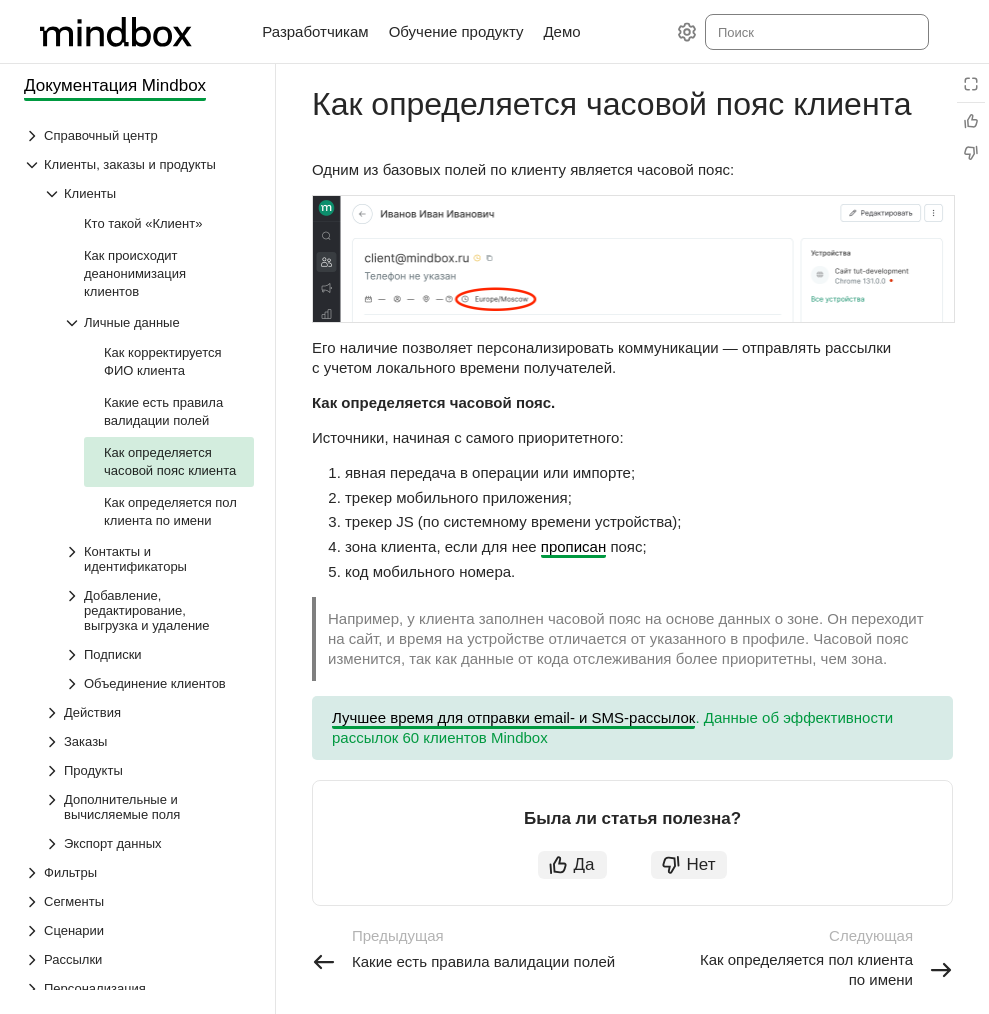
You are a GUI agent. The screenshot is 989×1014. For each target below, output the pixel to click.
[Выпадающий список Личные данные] (159, 322)
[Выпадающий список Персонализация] (139, 988)
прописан (573, 546)
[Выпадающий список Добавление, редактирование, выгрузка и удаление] (159, 610)
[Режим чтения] (971, 84)
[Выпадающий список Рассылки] (139, 959)
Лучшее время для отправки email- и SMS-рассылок (513, 717)
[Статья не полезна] (971, 153)
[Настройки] (687, 32)
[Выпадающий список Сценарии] (139, 930)
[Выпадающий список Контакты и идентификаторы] (159, 559)
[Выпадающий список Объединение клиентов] (159, 683)
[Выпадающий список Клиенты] (149, 193)
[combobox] (815, 32)
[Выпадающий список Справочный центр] (139, 135)
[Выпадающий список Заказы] (149, 741)
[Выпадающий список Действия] (149, 712)
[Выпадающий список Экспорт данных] (149, 843)
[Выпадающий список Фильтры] (139, 872)
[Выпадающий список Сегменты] (139, 901)
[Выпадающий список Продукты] (149, 770)
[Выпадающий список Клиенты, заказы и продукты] (139, 164)
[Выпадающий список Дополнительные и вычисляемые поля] (149, 807)
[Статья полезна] (971, 121)
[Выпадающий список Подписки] (159, 654)
